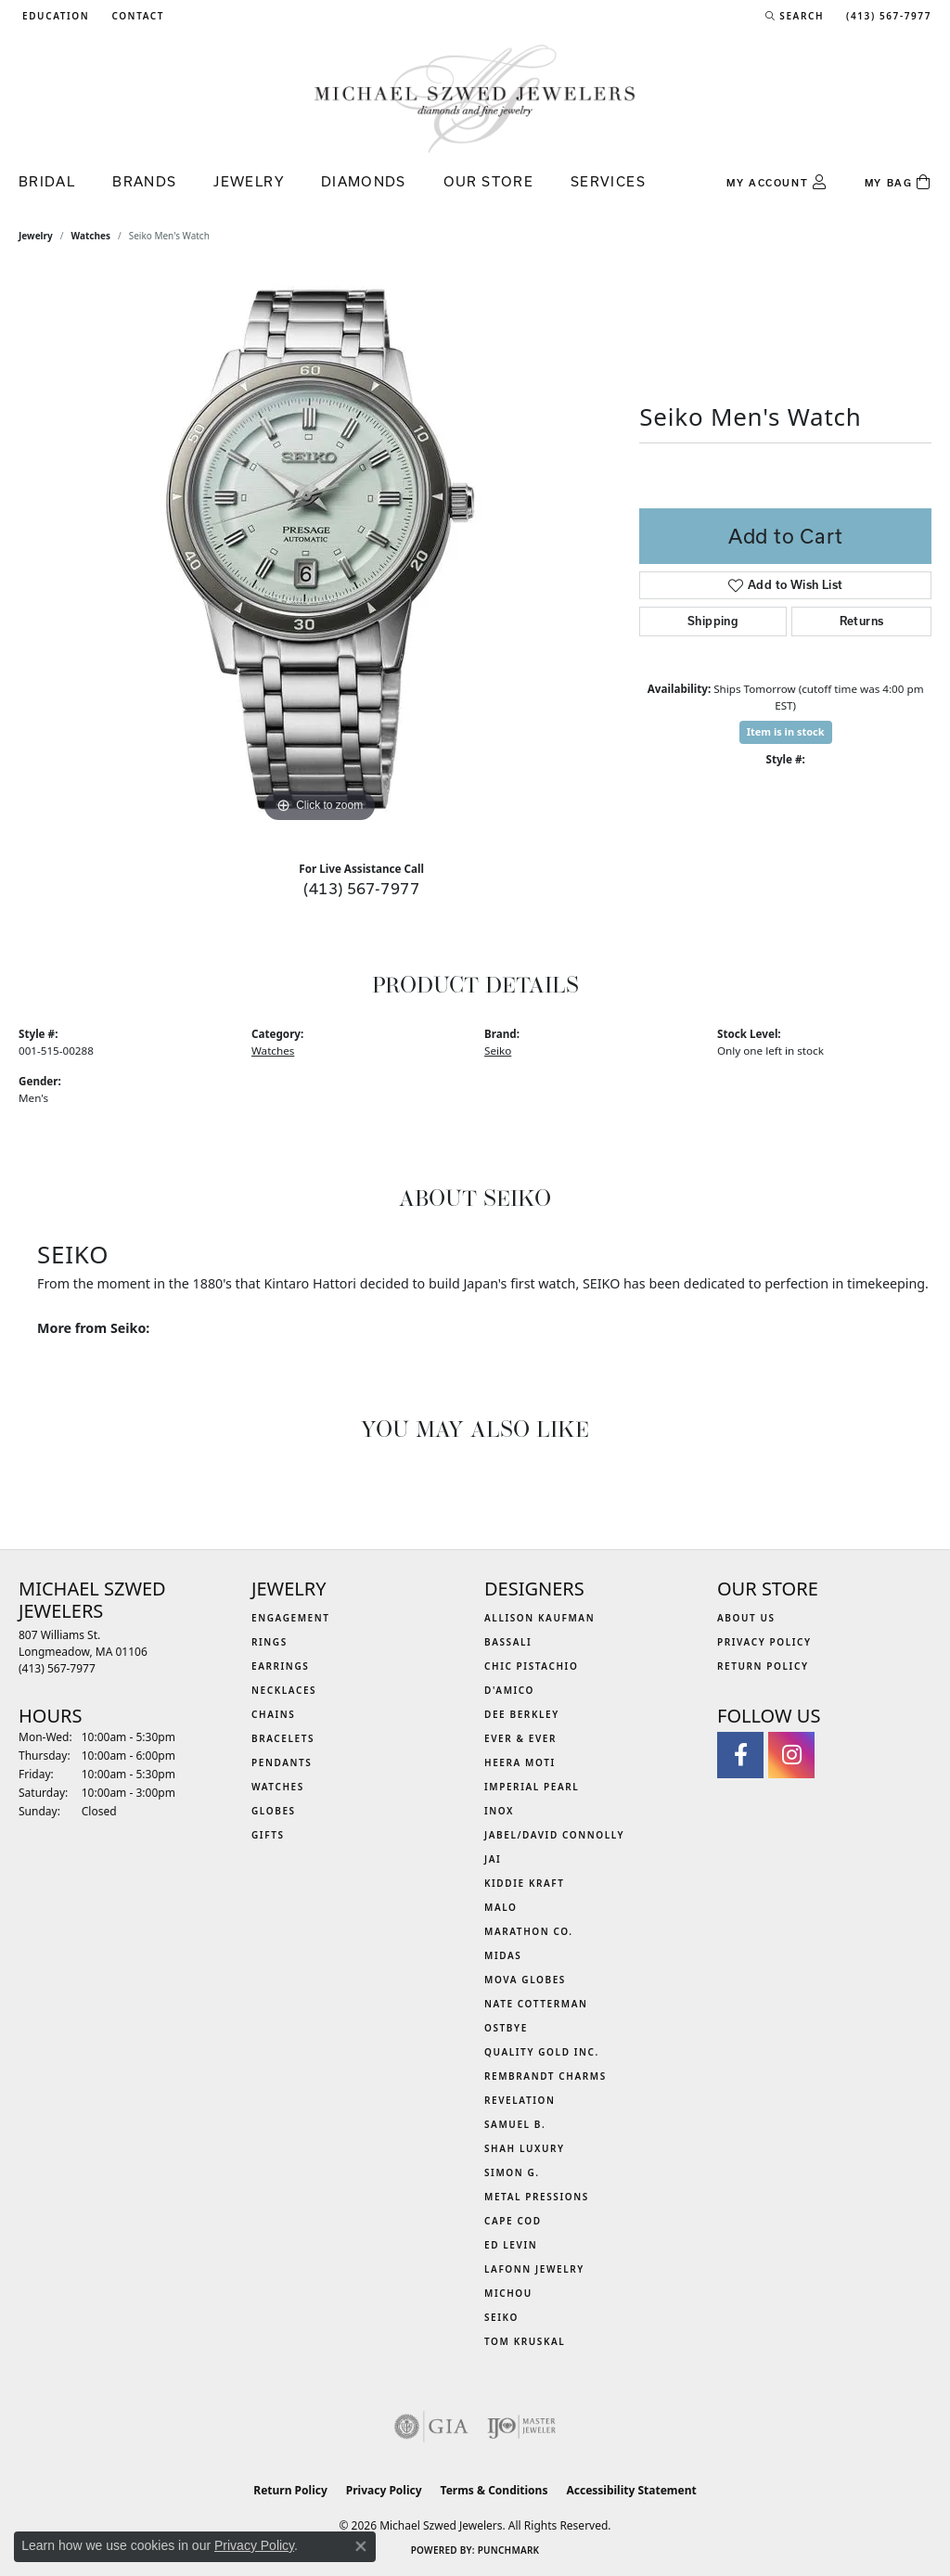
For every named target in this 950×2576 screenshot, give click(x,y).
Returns (862, 621)
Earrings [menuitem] (280, 1666)
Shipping (712, 621)
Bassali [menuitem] (508, 1641)
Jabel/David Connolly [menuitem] (554, 1834)
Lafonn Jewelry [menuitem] (534, 2268)
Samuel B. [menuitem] (515, 2124)
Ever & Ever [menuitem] (520, 1738)
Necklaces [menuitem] (283, 1690)
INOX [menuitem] (499, 1810)
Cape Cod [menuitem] (513, 2220)
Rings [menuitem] (269, 1641)
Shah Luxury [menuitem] (524, 2148)
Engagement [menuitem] (290, 1617)
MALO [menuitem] (501, 1907)
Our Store (488, 181)
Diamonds (363, 181)
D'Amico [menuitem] (509, 1690)
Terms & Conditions (494, 2490)
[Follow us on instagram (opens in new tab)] (791, 1755)
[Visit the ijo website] (522, 2426)
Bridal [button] (47, 181)
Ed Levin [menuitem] (510, 2244)
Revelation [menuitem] (520, 2100)
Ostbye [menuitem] (506, 2027)
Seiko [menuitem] (501, 2317)
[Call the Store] (57, 1668)
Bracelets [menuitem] (283, 1738)
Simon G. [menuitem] (512, 2172)
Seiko (497, 1050)
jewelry (36, 235)
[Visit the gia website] (431, 2426)
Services (608, 181)
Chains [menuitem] (273, 1714)
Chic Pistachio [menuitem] (531, 1666)
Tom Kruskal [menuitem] (524, 2341)
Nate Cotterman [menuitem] (536, 2003)
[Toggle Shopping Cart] (898, 182)
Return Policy (763, 1666)
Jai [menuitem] (492, 1858)
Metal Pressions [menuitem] (536, 2196)
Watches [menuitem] (277, 1786)
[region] (320, 549)
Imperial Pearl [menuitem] (531, 1786)
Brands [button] (144, 181)
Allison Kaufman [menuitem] (539, 1617)
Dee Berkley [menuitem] (521, 1714)
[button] (54, 16)
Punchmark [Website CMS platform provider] (509, 2550)
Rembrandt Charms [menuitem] (545, 2076)
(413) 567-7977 (361, 888)
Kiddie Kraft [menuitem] (524, 1883)
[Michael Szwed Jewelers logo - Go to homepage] (475, 98)
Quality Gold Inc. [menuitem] (541, 2051)
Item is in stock (786, 731)
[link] (136, 16)
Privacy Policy (764, 1641)
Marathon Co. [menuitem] (528, 1931)
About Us (746, 1617)
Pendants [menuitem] (281, 1762)
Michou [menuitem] (508, 2293)
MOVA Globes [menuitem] (525, 1979)
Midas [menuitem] (502, 1955)
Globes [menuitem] (273, 1810)
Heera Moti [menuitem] (520, 1762)
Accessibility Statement (631, 2490)
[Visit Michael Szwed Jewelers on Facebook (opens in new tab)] (740, 1755)
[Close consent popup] (360, 2546)
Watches (90, 235)
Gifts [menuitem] (268, 1834)
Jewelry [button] (248, 181)
